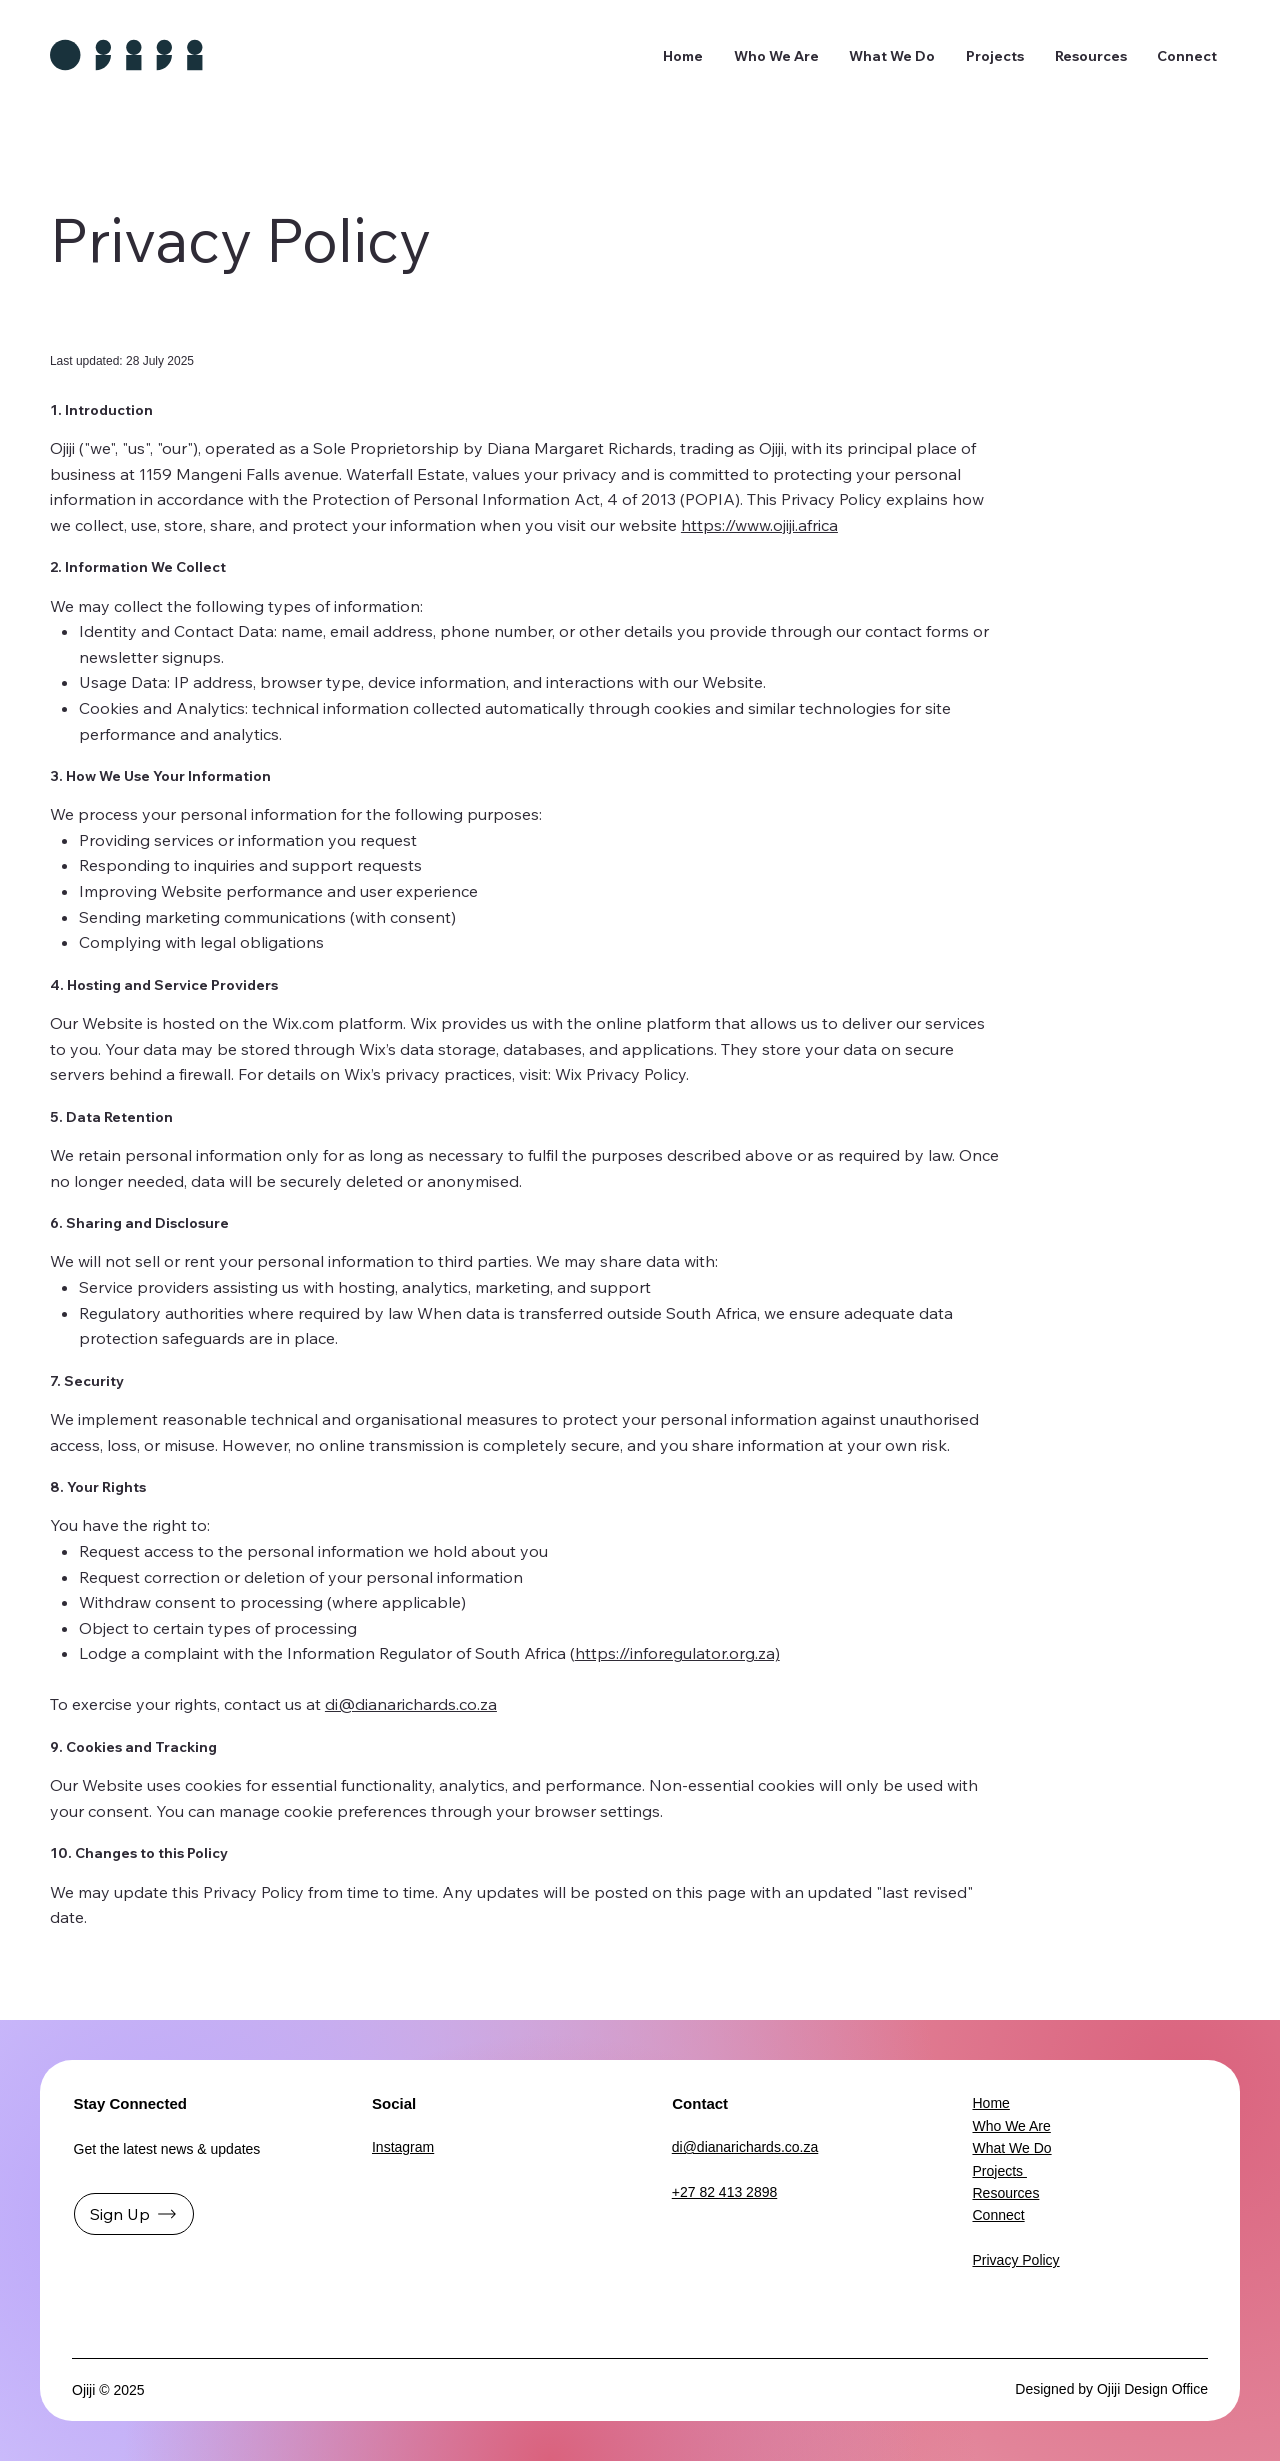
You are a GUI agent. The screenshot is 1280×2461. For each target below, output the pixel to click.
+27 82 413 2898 (725, 2192)
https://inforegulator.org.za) (677, 1653)
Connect (998, 2215)
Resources (1005, 2193)
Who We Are (1011, 2126)
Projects (999, 2171)
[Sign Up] (134, 2214)
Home (990, 2103)
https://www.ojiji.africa (759, 525)
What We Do (1011, 2148)
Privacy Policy (1015, 2260)
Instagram (403, 2147)
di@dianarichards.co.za (411, 1704)
